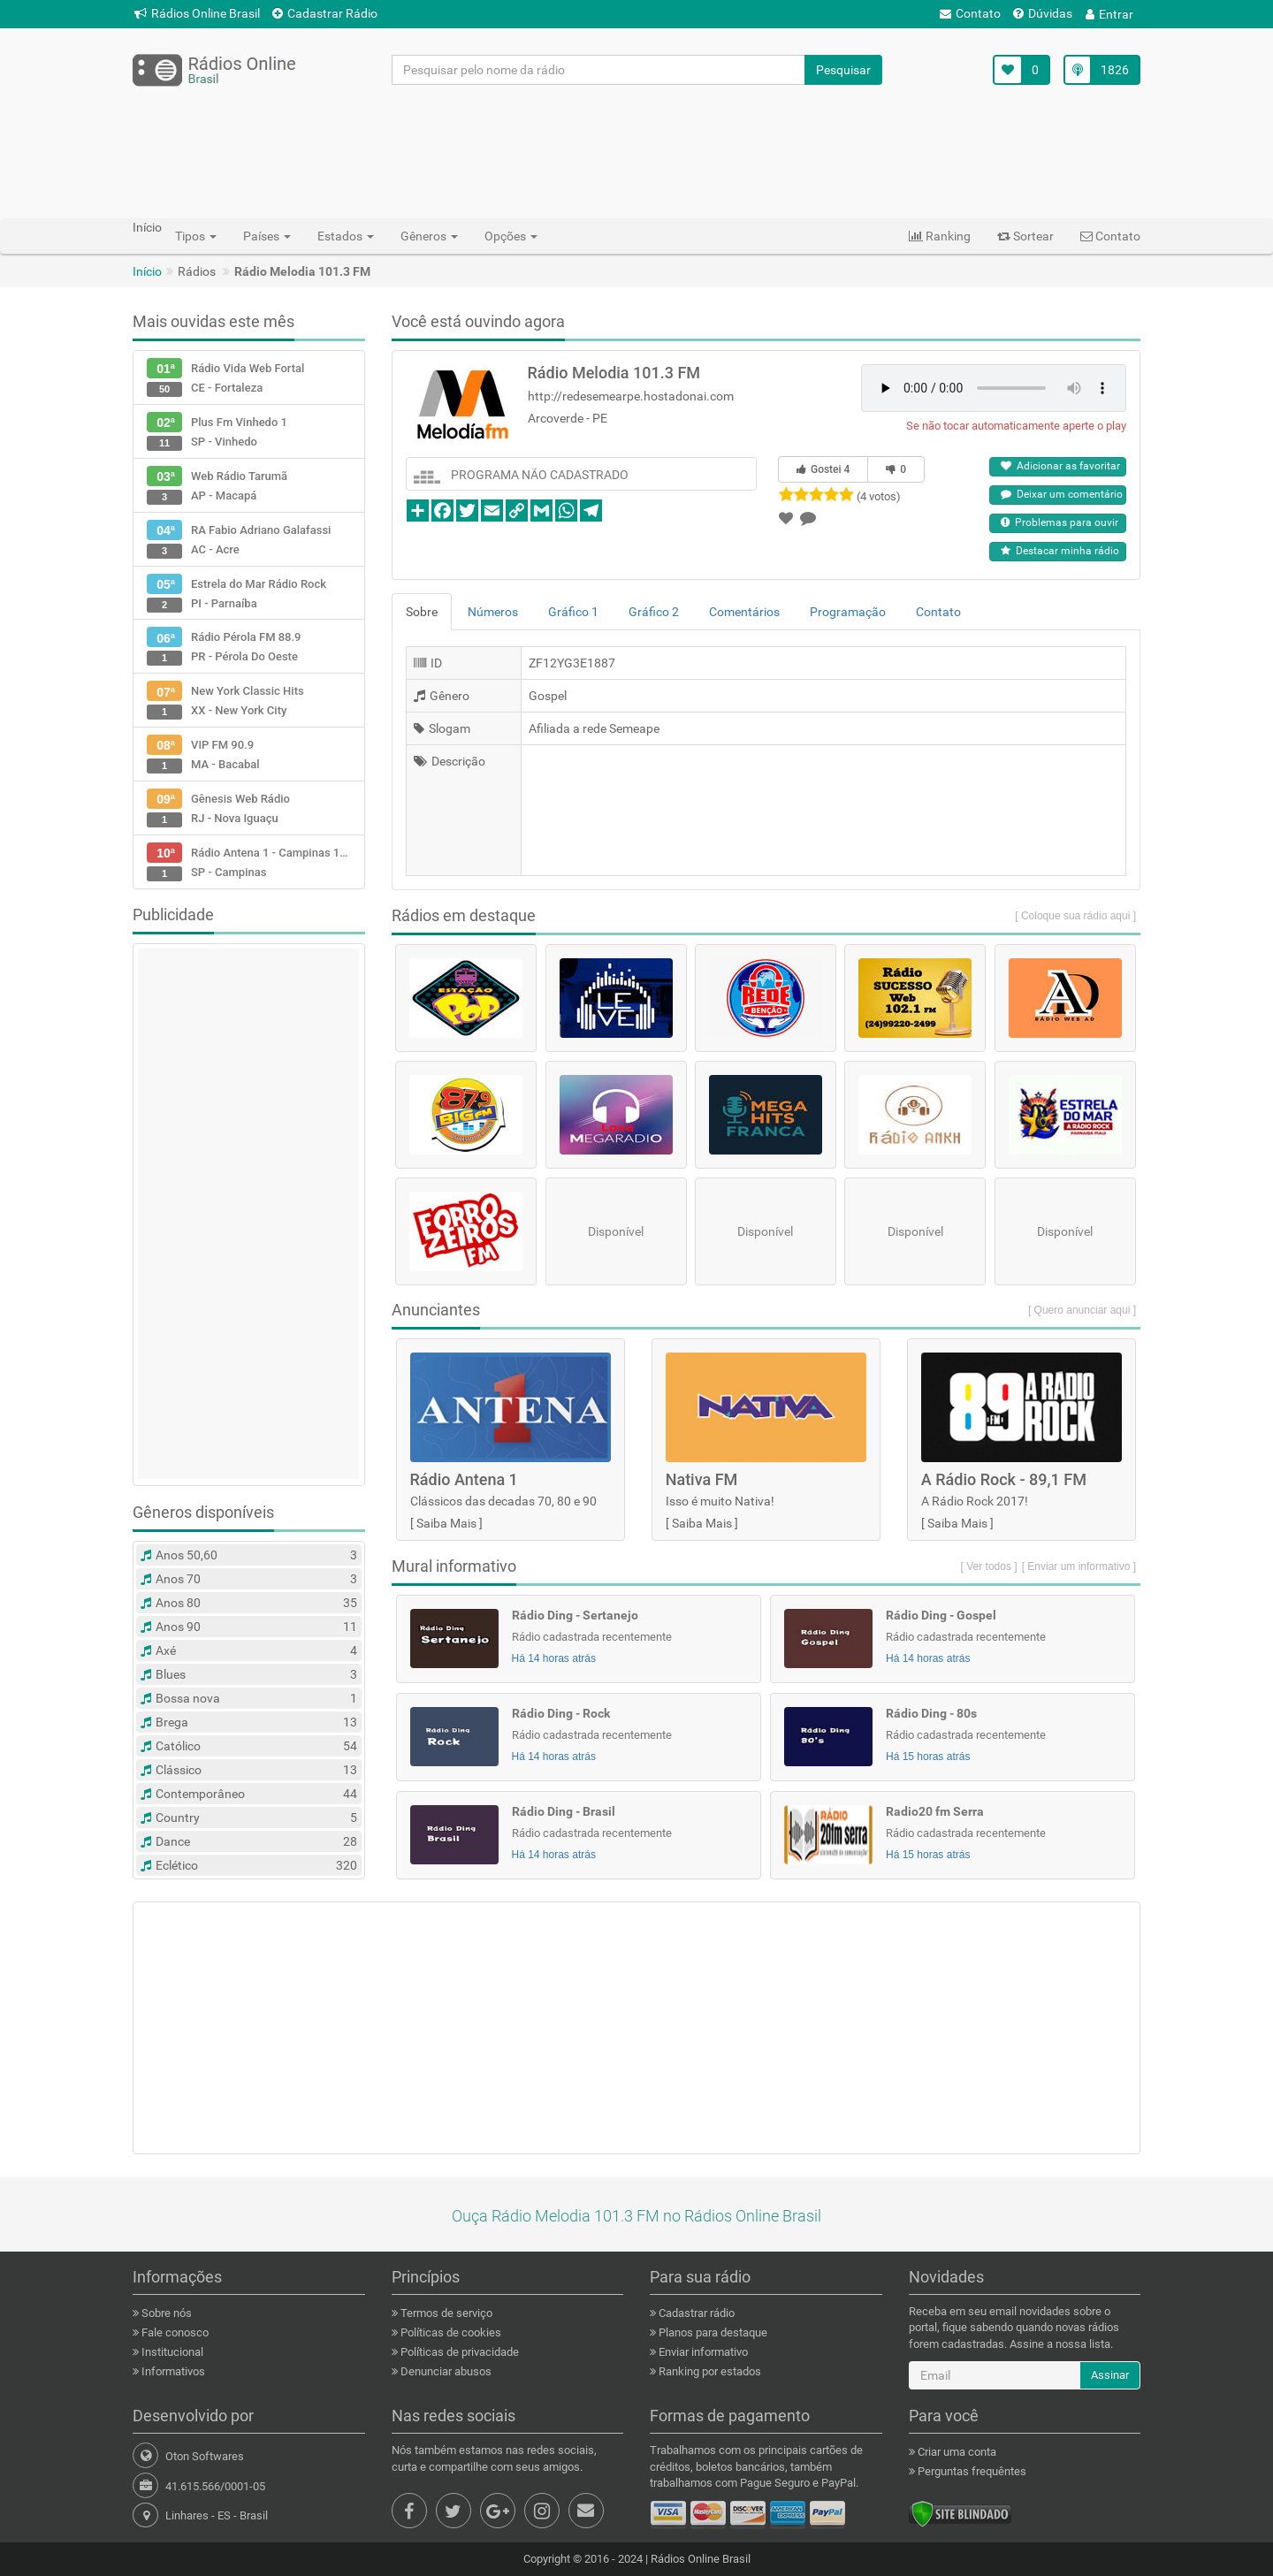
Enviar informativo (702, 2352)
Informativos (172, 2371)
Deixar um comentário (1062, 494)
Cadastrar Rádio (324, 13)
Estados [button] (345, 236)
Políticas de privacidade (458, 2352)
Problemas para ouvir (1059, 522)
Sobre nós (165, 2313)
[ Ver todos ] (989, 1566)
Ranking (940, 236)
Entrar (1109, 14)
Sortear (1025, 236)
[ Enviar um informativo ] (1079, 1566)
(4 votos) (879, 496)
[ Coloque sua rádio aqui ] (1075, 916)
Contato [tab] (938, 612)
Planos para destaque (711, 2332)
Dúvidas (1042, 13)
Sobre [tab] (422, 612)
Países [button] (267, 236)
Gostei (823, 469)
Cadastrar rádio (695, 2313)
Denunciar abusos (445, 2371)
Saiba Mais (446, 1523)
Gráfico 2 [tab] (654, 612)
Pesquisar (843, 70)
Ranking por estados (708, 2371)
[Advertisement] (636, 151)
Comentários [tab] (744, 612)
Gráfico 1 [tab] (573, 612)
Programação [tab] (848, 612)
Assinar (1110, 2375)
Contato (970, 13)
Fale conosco (174, 2332)
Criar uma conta (955, 2451)
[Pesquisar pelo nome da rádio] (599, 70)
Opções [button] (510, 236)
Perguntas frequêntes (970, 2471)
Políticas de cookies (449, 2332)
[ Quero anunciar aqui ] (1082, 1310)
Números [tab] (493, 612)
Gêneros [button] (429, 236)
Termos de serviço (445, 2313)
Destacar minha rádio (1060, 551)
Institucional (171, 2352)
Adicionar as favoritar (1060, 466)
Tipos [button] (196, 236)
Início (147, 271)
